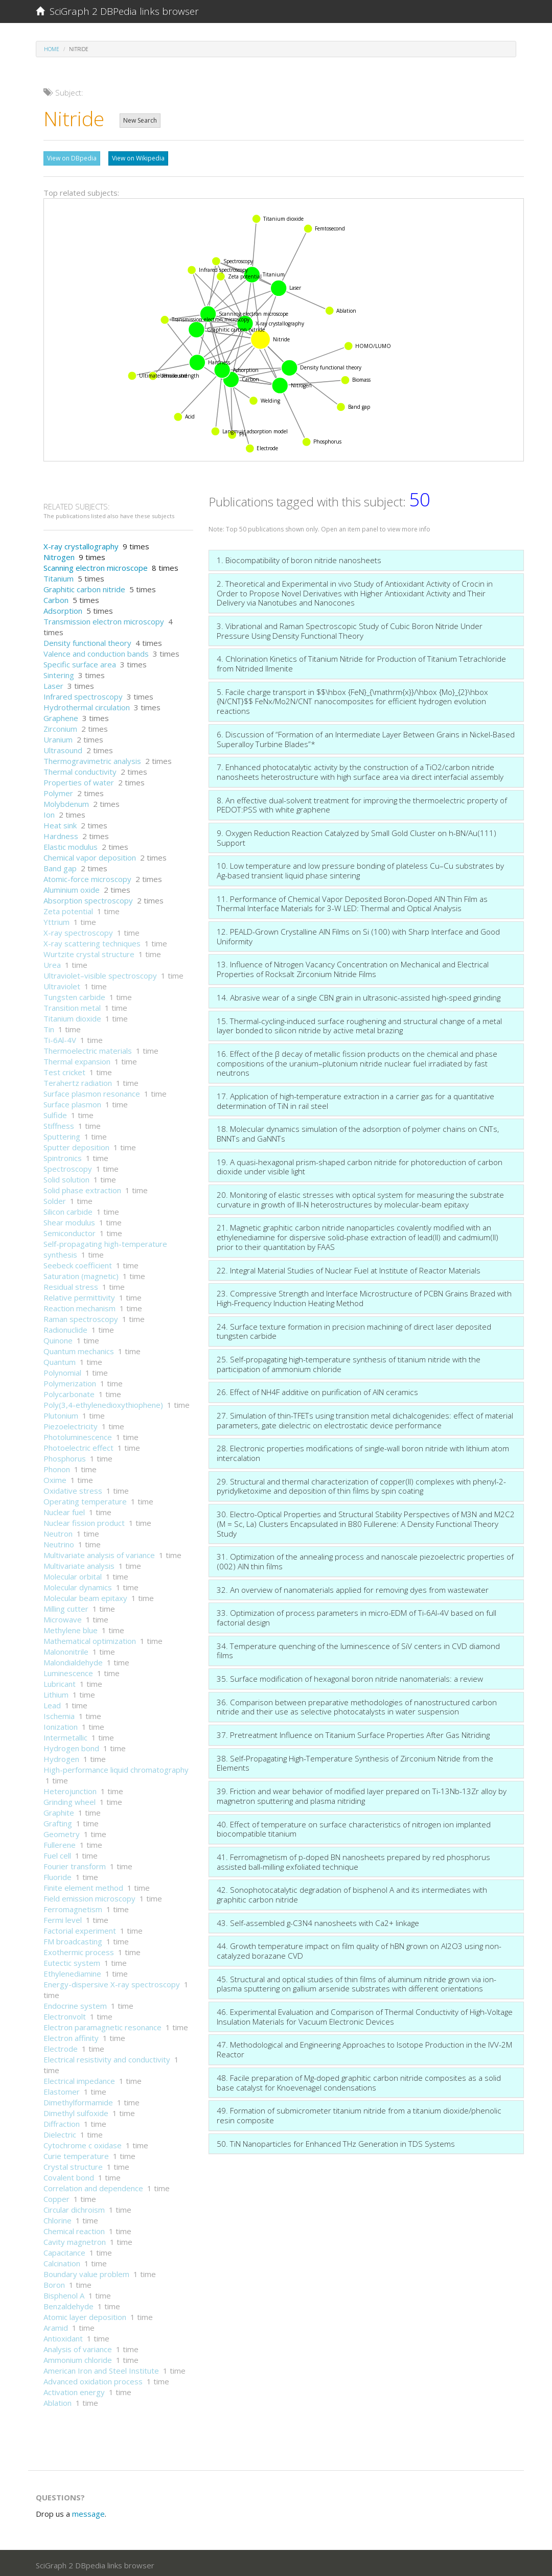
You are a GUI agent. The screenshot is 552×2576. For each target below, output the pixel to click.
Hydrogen (61, 1756)
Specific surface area (79, 662)
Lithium (55, 1692)
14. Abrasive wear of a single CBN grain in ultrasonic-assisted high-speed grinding (358, 995)
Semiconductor (69, 1230)
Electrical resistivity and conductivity (106, 2057)
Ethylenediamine (72, 1971)
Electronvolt (64, 2014)
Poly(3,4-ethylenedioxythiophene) (103, 1402)
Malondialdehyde (73, 1660)
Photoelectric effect (78, 1445)
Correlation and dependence (93, 2185)
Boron (54, 2282)
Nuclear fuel (64, 1509)
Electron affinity (71, 2035)
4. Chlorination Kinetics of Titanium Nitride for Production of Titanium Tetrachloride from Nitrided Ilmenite (361, 661)
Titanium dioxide (72, 1016)
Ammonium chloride (77, 2357)
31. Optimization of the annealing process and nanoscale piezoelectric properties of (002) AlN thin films (365, 1559)
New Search (140, 120)
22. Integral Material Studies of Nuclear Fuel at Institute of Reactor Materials (348, 1268)
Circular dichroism (74, 2207)
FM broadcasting (72, 1939)
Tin (48, 1027)
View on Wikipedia (138, 158)
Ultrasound (62, 747)
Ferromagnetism (72, 1906)
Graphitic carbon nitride (84, 587)
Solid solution (66, 1177)
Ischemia (59, 1713)
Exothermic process (78, 1949)
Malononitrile (65, 1649)
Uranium (58, 737)
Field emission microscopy (89, 1896)
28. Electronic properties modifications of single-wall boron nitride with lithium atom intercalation (363, 1450)
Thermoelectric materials (87, 1048)
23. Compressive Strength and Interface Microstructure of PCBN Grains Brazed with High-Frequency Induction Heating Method (364, 1296)
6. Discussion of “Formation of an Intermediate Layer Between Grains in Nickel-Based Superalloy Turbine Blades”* (366, 737)
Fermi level (62, 1917)
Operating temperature (85, 1499)
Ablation (57, 2400)
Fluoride (57, 1874)
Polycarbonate (69, 1391)
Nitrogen (59, 554)
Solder (54, 1198)
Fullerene (59, 1842)
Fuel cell (57, 1853)
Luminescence (68, 1670)
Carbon (55, 597)
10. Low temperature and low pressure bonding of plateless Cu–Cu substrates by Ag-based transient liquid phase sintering (360, 868)
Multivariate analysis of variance (99, 1552)
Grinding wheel (69, 1799)
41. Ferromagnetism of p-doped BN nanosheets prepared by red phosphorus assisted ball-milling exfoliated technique (353, 1859)
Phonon (56, 1466)
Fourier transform (74, 1864)
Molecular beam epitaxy (85, 1595)
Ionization (60, 1724)
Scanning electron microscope (95, 565)
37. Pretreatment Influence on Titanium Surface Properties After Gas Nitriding (353, 1732)
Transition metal (72, 1005)
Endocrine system (75, 2003)
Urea (52, 962)
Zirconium (60, 726)
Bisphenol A (63, 2293)
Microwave (62, 1617)
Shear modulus (69, 1220)
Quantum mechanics (78, 1348)
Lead (52, 1703)
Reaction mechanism (79, 1306)
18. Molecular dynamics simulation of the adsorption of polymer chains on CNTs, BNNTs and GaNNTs (358, 1131)
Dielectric (59, 2132)
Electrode (60, 2046)
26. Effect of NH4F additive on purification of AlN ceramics (317, 1389)
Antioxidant (63, 2336)
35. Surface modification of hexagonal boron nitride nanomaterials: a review (350, 1676)
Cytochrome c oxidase (82, 2143)
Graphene (60, 715)
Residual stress (70, 1284)
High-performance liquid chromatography (116, 1767)
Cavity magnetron (74, 2239)
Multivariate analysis (78, 1563)
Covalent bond (68, 2175)
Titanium (58, 576)
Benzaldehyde (68, 2304)
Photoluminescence (77, 1434)
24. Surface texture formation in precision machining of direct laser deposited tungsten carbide (354, 1329)
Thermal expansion (76, 1059)
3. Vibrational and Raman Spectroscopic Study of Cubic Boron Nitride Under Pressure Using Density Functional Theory (349, 628)
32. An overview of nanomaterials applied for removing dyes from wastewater (353, 1587)
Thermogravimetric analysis (92, 758)
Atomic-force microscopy (87, 876)
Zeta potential (68, 908)
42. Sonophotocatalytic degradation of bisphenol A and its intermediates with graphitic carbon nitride (352, 1892)
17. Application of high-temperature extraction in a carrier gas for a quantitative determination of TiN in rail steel (355, 1098)
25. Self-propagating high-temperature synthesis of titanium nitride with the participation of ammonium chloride (348, 1362)
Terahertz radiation (77, 1080)
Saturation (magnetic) (81, 1273)
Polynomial (62, 1370)
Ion (49, 812)
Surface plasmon (72, 1102)
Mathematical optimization (89, 1638)
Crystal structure (73, 2164)
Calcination (61, 2261)
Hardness (60, 833)
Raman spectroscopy (80, 1316)
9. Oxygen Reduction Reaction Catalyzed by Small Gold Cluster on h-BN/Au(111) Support (356, 835)
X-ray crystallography (81, 544)
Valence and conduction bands (96, 651)
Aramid (55, 2325)
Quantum (59, 1359)
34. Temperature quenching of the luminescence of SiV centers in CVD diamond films (358, 1648)
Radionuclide (65, 1327)
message (88, 2511)
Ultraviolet (61, 984)
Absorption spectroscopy (88, 898)
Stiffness (58, 1123)
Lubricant (59, 1681)
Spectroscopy (67, 1166)
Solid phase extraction (82, 1187)
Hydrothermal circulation (86, 705)
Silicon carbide (68, 1209)
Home (51, 49)
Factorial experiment (79, 1928)
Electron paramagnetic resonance (102, 2025)
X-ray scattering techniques (92, 941)
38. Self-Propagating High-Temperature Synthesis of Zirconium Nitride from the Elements (355, 1761)
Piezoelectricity (70, 1424)
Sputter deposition (76, 1145)
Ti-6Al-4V (59, 1037)
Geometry (61, 1831)
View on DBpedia (72, 158)
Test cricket (64, 1069)
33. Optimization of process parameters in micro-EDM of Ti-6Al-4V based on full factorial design (356, 1615)
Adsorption (62, 608)
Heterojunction (70, 1788)
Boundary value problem (86, 2271)
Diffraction (61, 2121)
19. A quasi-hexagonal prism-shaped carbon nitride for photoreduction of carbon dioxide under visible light (359, 1164)
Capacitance (64, 2250)
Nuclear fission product (84, 1520)
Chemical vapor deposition (89, 855)
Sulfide (55, 1112)
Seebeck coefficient (77, 1263)
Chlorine (57, 2218)
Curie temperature (76, 2153)
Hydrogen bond (71, 1745)
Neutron (58, 1531)
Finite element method (83, 1885)
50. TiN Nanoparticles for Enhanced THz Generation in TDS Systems (336, 2141)
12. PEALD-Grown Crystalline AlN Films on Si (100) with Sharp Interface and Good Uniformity (358, 934)
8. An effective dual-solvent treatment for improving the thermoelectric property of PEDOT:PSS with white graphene (362, 803)
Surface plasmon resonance (91, 1091)
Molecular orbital (72, 1574)
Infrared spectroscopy (83, 694)
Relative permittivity (79, 1295)
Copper (56, 2196)
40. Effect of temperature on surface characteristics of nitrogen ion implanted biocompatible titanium (354, 1827)
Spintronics (62, 1155)
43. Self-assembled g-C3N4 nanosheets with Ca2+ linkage (318, 1920)
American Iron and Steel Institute (101, 2368)
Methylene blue (70, 1627)
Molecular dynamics (77, 1585)
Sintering (58, 672)
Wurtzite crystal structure (88, 951)
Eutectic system (71, 1960)
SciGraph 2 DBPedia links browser (117, 11)
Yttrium (56, 919)
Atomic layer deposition (84, 2314)
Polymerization (69, 1381)
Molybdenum (66, 801)
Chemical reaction (74, 2228)
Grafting (57, 1821)
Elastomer (61, 2089)
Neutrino (58, 1542)
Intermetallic (65, 1735)
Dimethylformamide (78, 2100)
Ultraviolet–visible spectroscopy (100, 973)
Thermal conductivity (80, 769)
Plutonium (60, 1413)
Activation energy (74, 2389)
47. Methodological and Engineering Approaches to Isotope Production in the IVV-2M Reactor (364, 2047)
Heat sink (60, 823)
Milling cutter (65, 1606)
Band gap (60, 866)
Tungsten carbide (74, 994)
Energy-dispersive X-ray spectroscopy (111, 1982)
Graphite (58, 1810)
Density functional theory (87, 640)
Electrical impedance (79, 2078)
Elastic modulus (70, 844)
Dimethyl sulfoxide (75, 2110)
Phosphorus (64, 1456)
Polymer (58, 790)
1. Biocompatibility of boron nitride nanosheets (299, 557)
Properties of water (78, 780)
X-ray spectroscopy (78, 930)
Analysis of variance (77, 2346)
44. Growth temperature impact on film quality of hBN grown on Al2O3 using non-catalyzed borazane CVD (359, 1948)
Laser (53, 683)
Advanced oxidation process (93, 2379)
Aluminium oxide (71, 887)
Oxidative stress (72, 1488)
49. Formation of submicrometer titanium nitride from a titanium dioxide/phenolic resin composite (359, 2113)
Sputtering (61, 1134)
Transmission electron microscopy (103, 619)
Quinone (58, 1338)
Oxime (54, 1477)
